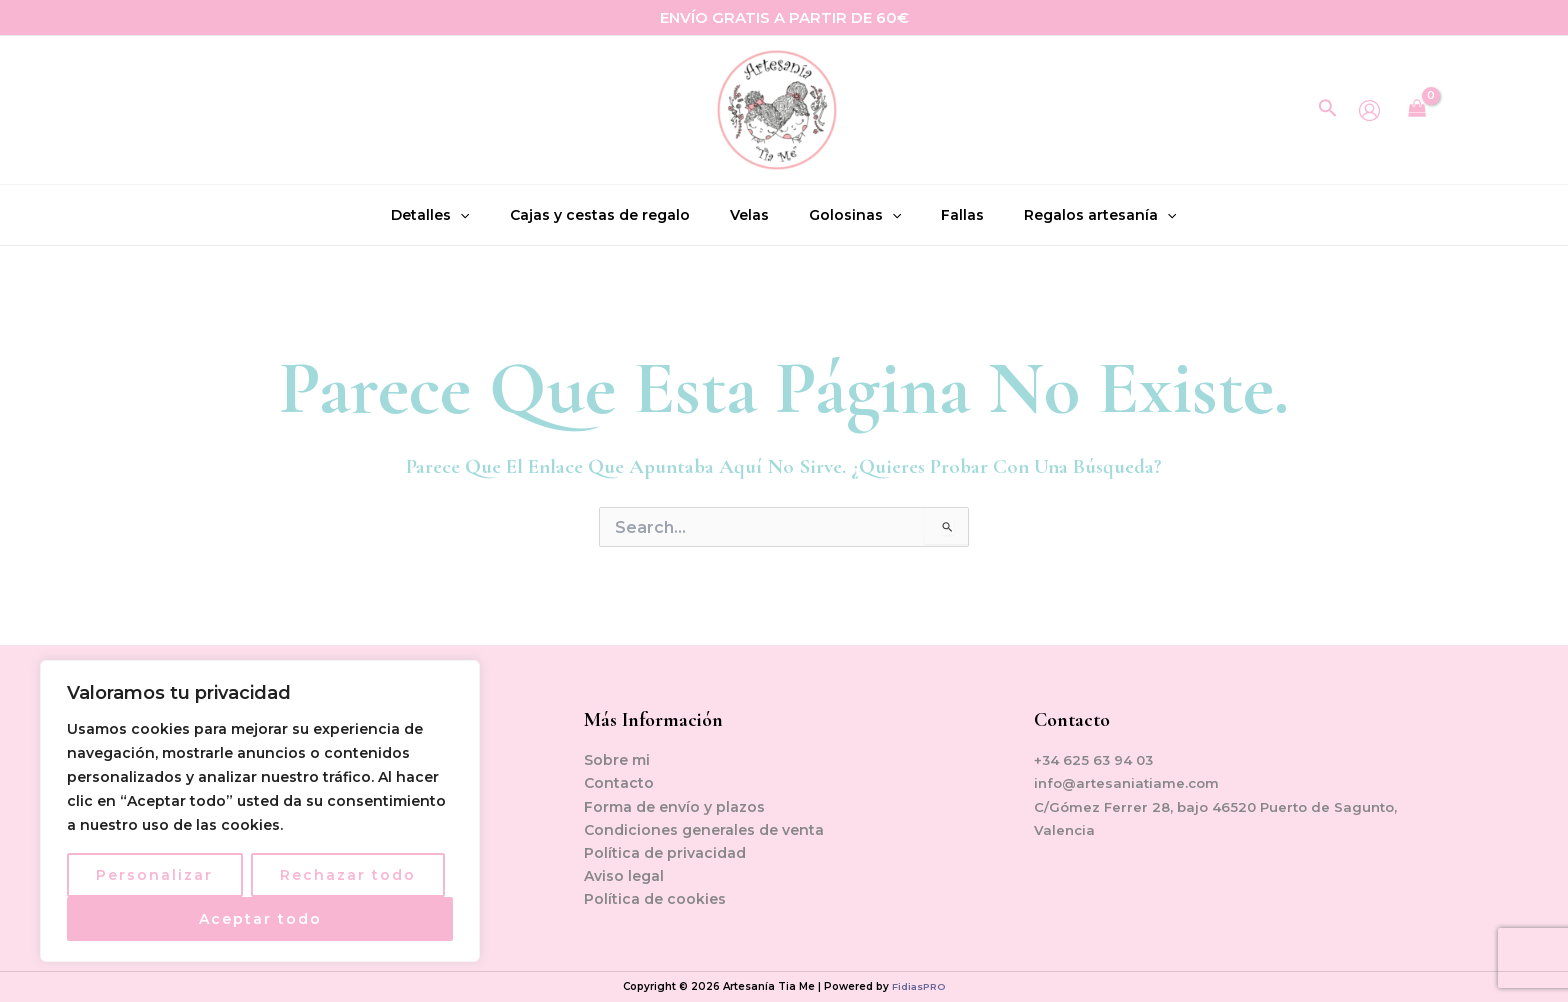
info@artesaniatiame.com (1130, 783)
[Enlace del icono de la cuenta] (1369, 110)
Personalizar (154, 875)
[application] (485, 215)
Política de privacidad (665, 853)
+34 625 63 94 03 (1096, 760)
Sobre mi (617, 760)
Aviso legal (624, 876)
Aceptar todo (260, 919)
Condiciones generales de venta (704, 830)
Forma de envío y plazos (674, 807)
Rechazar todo (348, 875)
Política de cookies (655, 899)
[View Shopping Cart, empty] (1417, 110)
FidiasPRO (918, 986)
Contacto (619, 783)
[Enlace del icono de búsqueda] (1328, 110)
